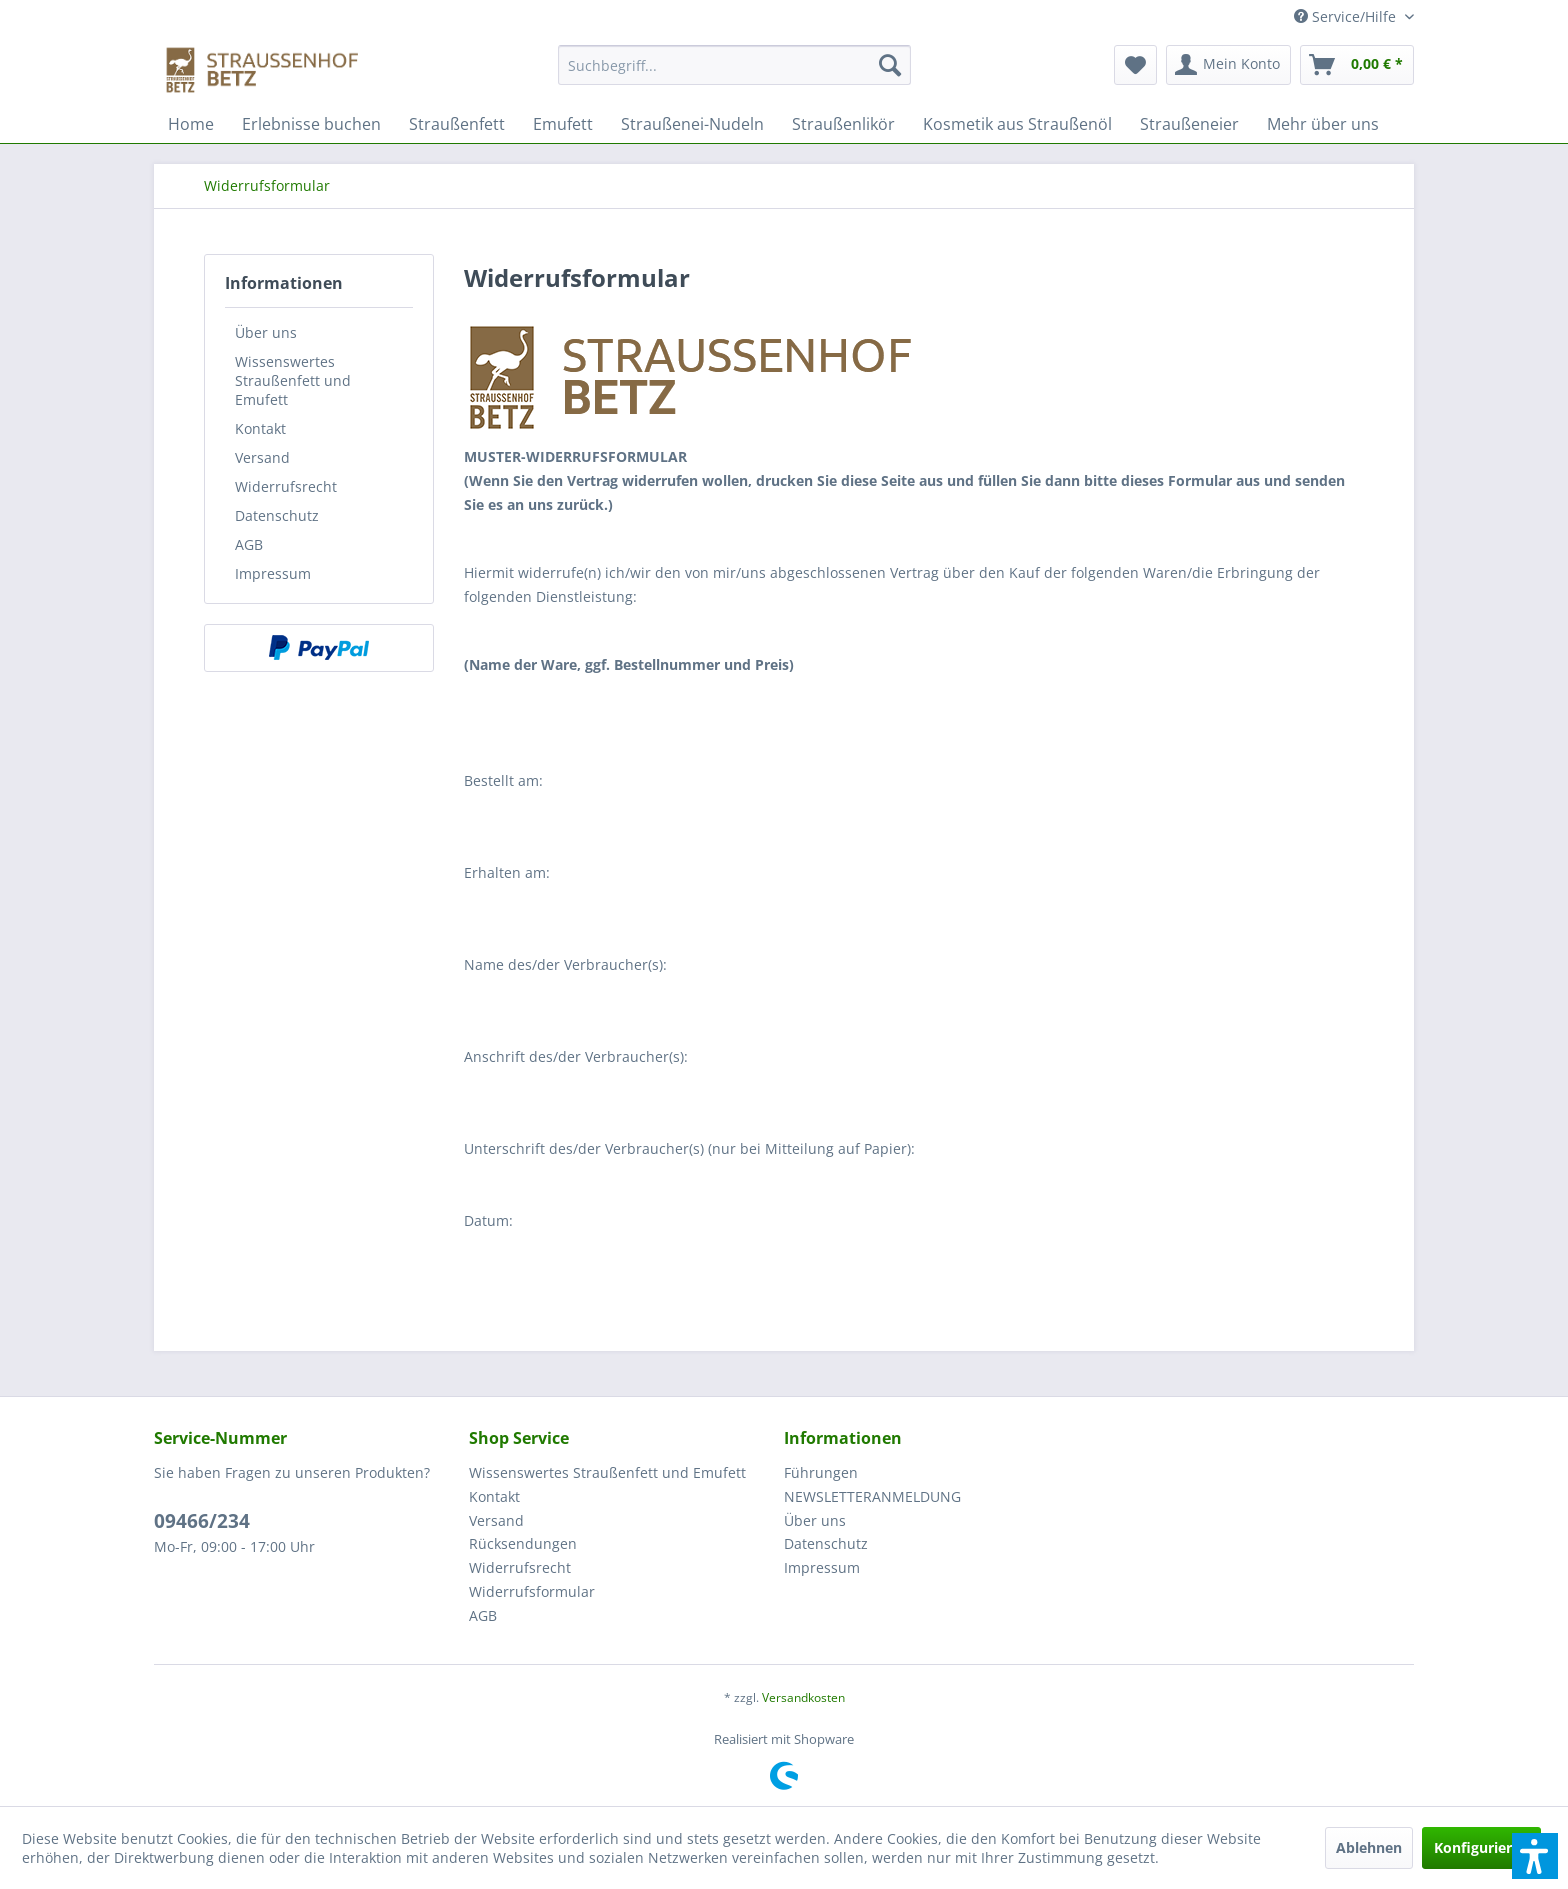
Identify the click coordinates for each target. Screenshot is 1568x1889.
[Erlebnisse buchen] (311, 124)
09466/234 (202, 1521)
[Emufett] (563, 124)
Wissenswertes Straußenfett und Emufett (293, 380)
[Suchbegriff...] (734, 65)
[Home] (191, 124)
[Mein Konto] (1228, 65)
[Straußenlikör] (843, 124)
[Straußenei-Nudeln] (692, 124)
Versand (262, 457)
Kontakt (260, 428)
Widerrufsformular (532, 1591)
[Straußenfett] (457, 124)
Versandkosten (803, 1697)
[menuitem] (734, 74)
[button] (1535, 1856)
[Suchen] (890, 65)
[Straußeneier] (1189, 124)
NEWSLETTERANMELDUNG (872, 1496)
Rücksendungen (523, 1543)
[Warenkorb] (1357, 65)
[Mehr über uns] (1323, 124)
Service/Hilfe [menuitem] (1347, 16)
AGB (249, 544)
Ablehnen (1369, 1847)
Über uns (266, 332)
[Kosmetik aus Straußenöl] (1017, 124)
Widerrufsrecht (286, 486)
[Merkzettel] (1135, 65)
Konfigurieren (1481, 1847)
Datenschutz (277, 515)
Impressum (273, 573)
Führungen (821, 1472)
